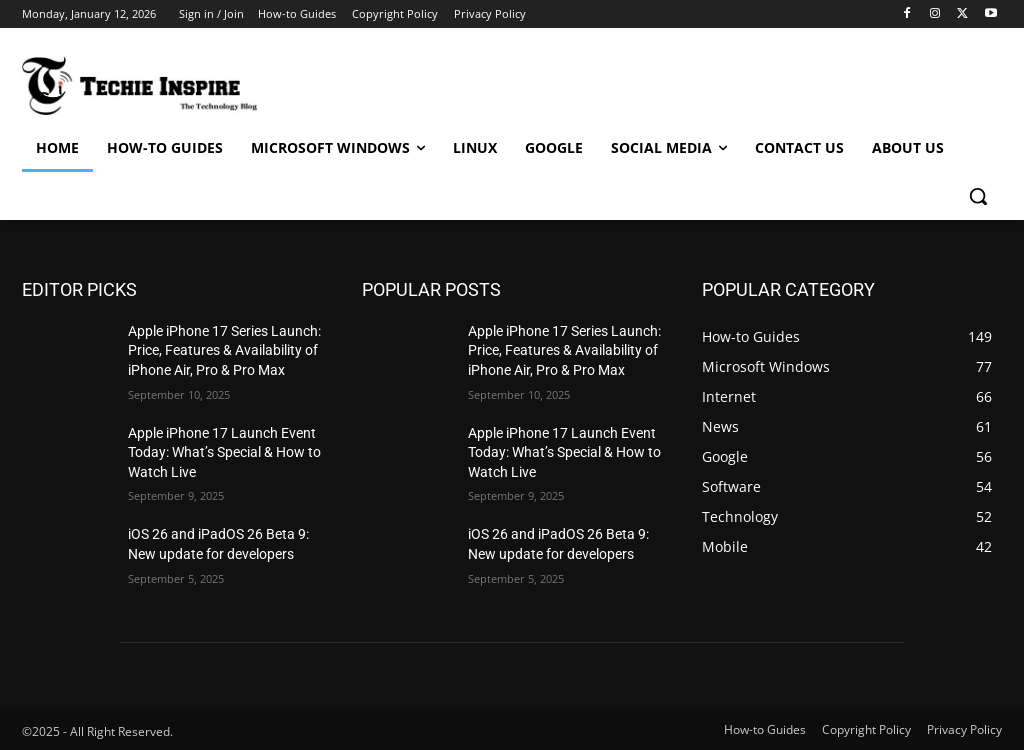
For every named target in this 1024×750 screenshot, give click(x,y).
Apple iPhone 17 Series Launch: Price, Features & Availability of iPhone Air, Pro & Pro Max (224, 350)
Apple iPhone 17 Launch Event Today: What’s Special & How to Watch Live (224, 452)
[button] (978, 196)
